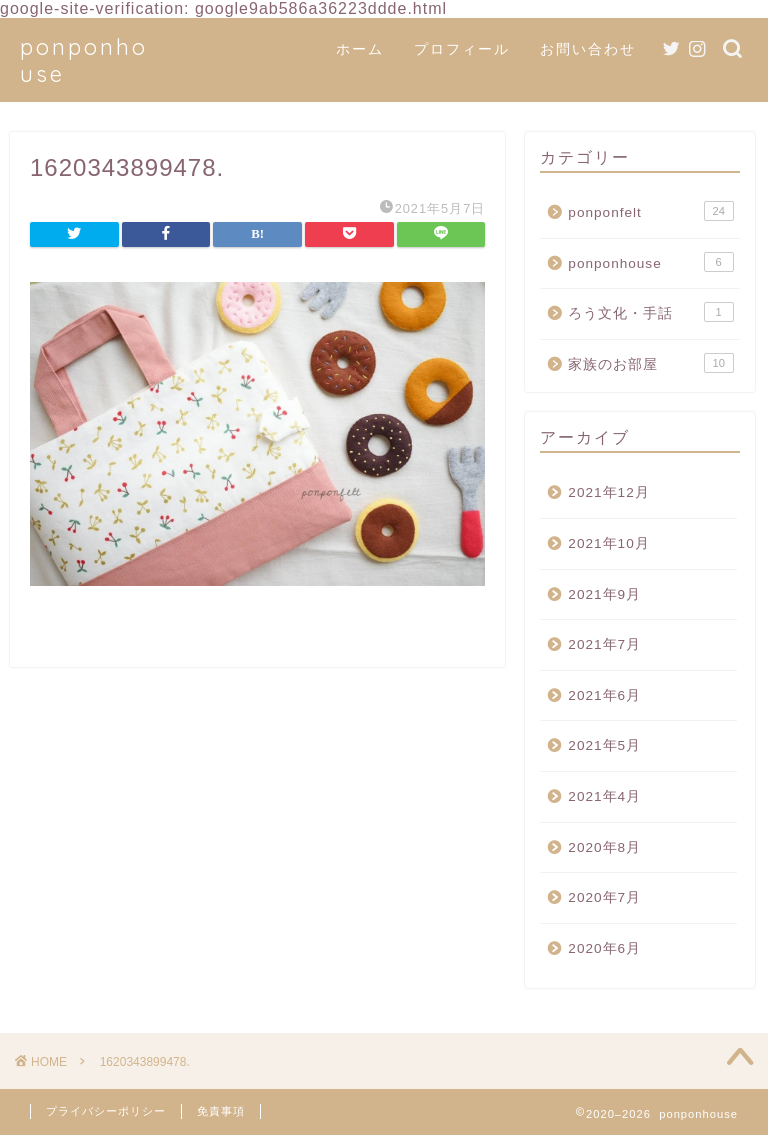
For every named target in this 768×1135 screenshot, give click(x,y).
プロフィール (462, 49)
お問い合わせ (588, 49)
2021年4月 (604, 796)
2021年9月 (604, 594)
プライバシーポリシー (106, 1111)
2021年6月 (604, 695)
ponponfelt (650, 211)
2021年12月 (608, 492)
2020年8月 (604, 847)
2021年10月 (608, 543)
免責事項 (221, 1111)
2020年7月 (604, 897)
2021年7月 (604, 644)
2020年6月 (604, 948)
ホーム (360, 49)
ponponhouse (650, 262)
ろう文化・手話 (650, 312)
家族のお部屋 (650, 363)
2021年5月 (604, 745)
